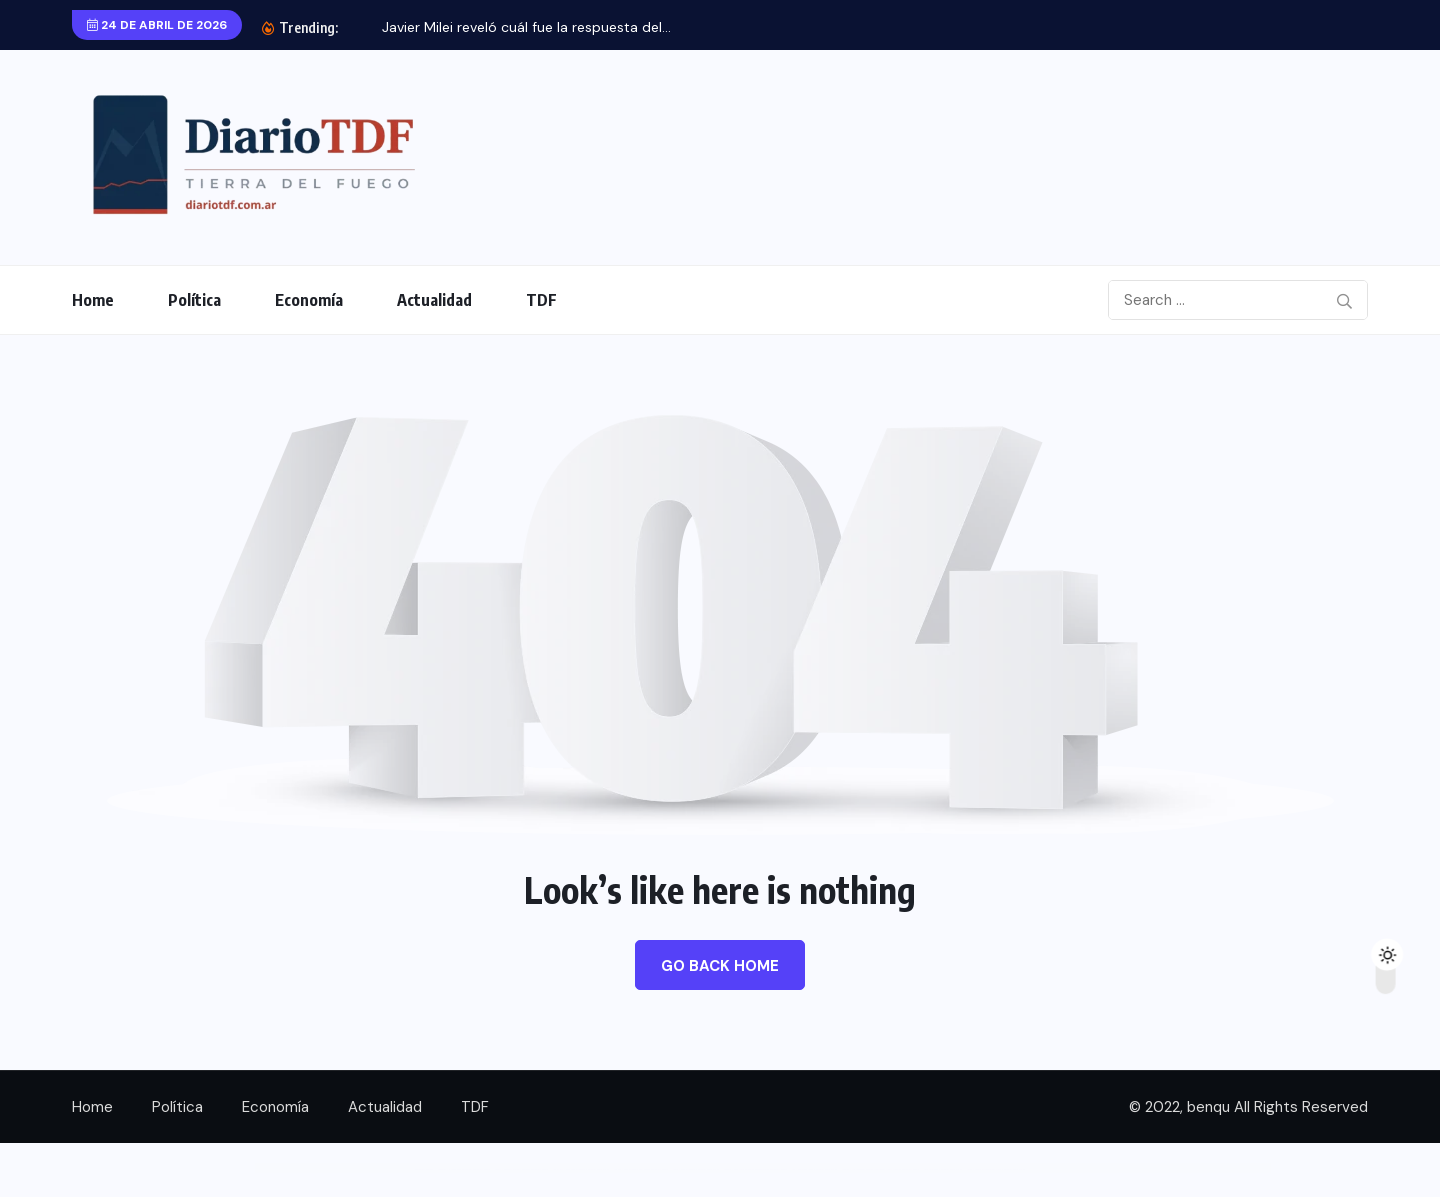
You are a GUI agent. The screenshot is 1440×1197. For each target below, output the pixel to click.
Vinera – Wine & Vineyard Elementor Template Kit (696, 1169)
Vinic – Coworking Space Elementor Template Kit (814, 1169)
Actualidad (434, 300)
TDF (541, 300)
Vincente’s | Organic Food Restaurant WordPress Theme (464, 1169)
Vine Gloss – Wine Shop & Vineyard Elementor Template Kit (581, 1169)
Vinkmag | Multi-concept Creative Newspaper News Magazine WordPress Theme (880, 1169)
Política (194, 300)
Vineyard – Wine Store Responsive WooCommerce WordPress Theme (755, 1169)
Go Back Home (720, 966)
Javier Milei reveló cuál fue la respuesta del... (526, 27)
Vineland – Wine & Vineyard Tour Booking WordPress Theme (641, 1169)
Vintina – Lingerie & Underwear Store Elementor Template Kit (996, 1169)
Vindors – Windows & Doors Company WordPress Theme (521, 1169)
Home (93, 300)
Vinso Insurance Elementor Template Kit (943, 1169)
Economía (309, 300)
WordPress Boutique (424, 1169)
